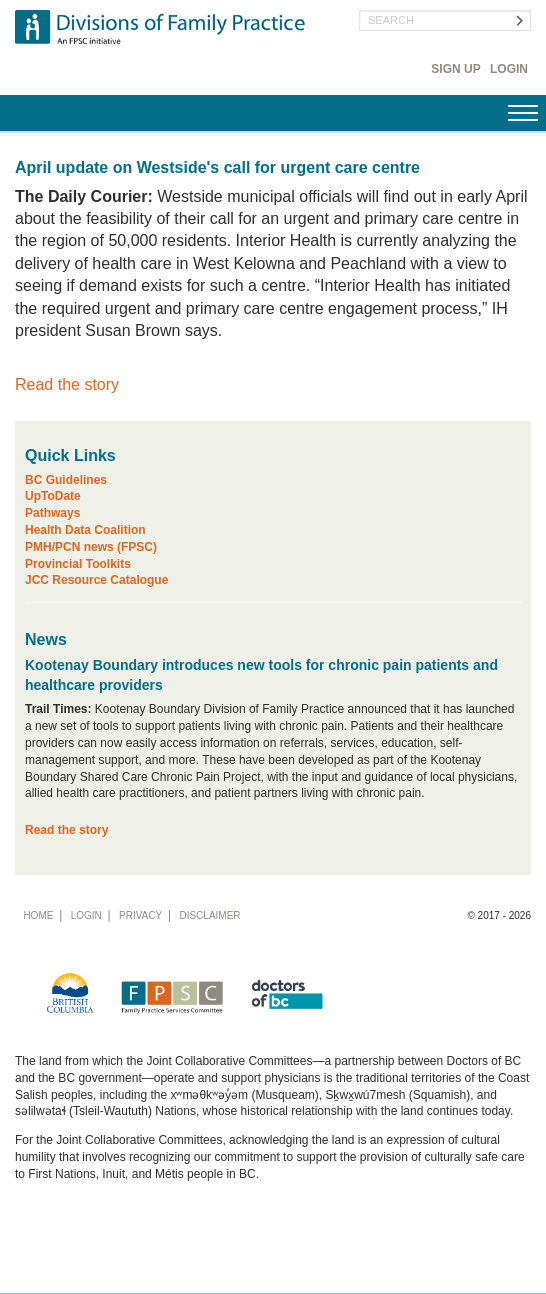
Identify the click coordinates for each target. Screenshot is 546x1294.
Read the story (67, 384)
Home (38, 915)
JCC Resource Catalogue (96, 580)
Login (509, 69)
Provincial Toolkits (78, 564)
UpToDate (53, 496)
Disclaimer (209, 915)
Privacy (140, 915)
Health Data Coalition (85, 530)
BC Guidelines (66, 480)
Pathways (52, 513)
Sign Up (455, 69)
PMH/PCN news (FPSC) (91, 547)
